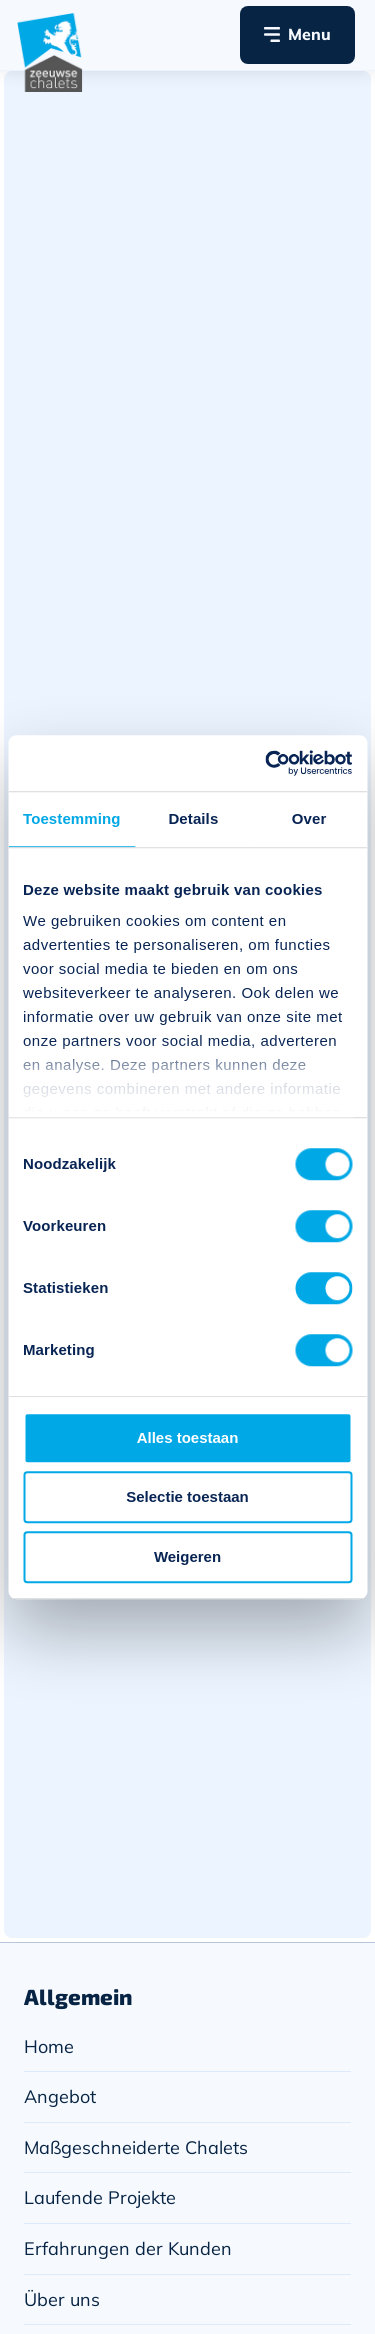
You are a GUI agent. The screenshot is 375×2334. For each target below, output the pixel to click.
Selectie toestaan (187, 1496)
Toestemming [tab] (72, 818)
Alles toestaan (188, 1437)
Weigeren (187, 1556)
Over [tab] (309, 818)
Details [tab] (193, 818)
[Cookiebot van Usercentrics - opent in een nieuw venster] (267, 763)
